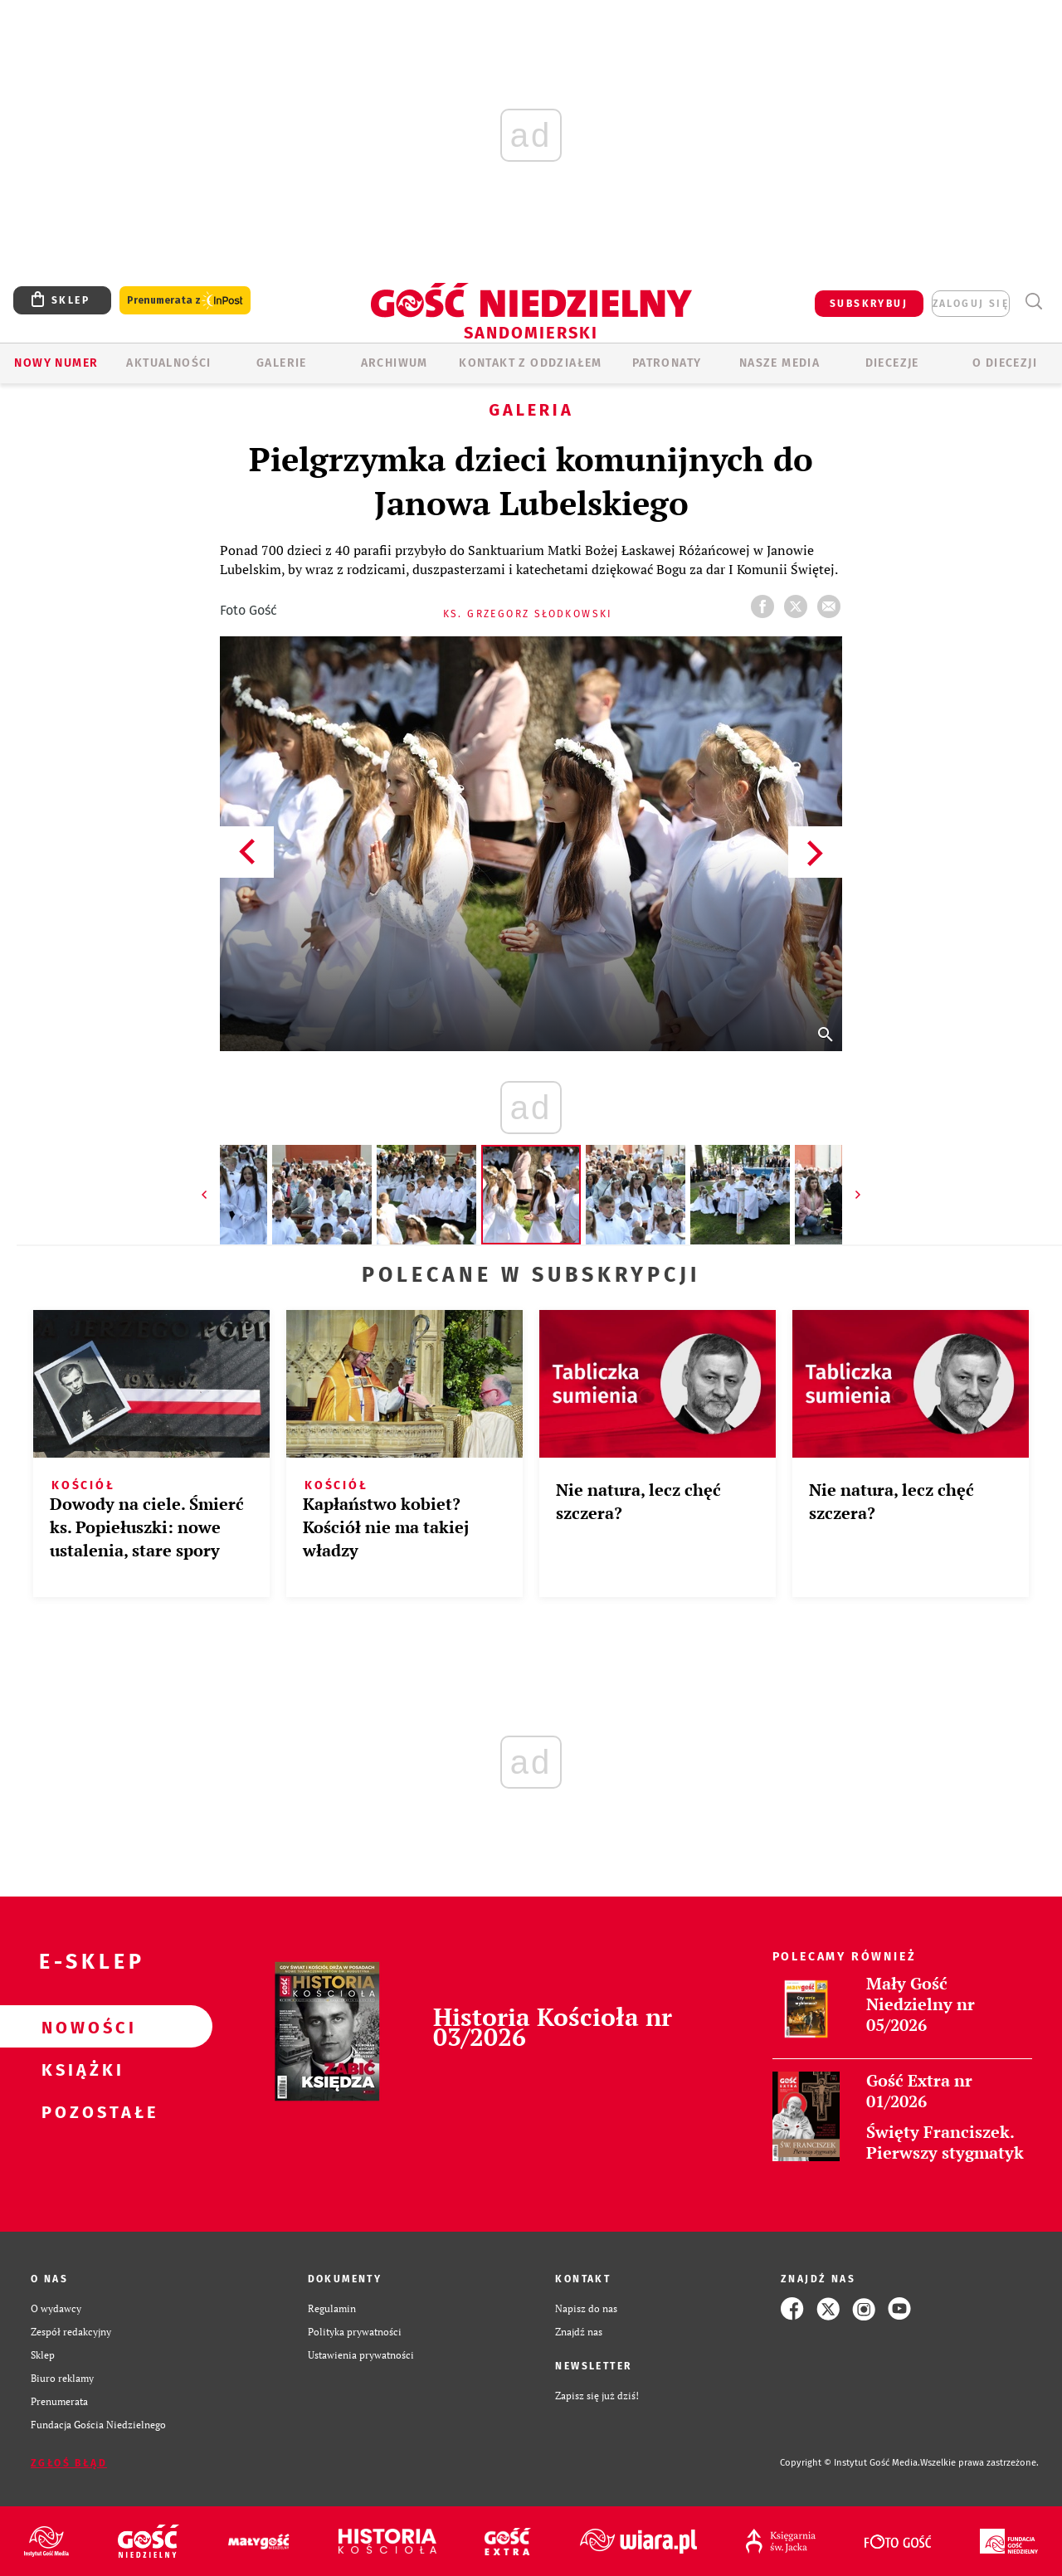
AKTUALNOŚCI (168, 363)
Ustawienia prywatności (361, 2355)
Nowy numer (56, 363)
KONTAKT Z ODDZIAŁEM (530, 363)
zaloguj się (971, 303)
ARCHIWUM (394, 363)
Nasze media (779, 363)
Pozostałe (79, 2111)
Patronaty (667, 363)
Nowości (79, 2027)
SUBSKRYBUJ (869, 303)
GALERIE (281, 363)
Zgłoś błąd (69, 2463)
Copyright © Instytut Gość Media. (850, 2462)
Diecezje (892, 363)
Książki (79, 2069)
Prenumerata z (185, 300)
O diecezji (1004, 363)
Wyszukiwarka (1033, 301)
